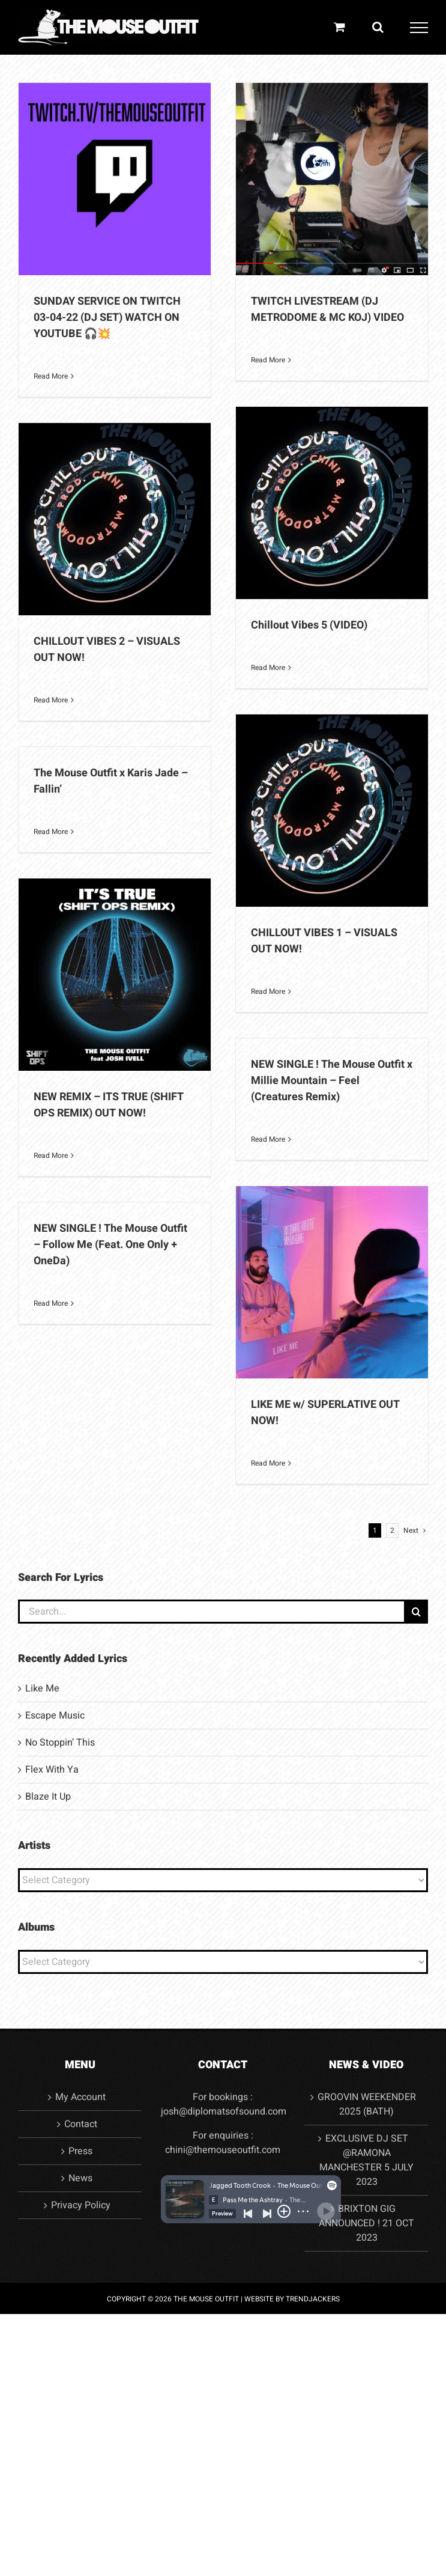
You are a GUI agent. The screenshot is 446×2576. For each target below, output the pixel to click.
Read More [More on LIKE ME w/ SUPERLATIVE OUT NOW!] (268, 1463)
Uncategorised (148, 1129)
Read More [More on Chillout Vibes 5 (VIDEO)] (268, 667)
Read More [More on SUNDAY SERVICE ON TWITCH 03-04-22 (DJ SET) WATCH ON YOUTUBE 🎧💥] (51, 376)
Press (80, 2151)
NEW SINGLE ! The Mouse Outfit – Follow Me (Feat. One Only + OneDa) (110, 1244)
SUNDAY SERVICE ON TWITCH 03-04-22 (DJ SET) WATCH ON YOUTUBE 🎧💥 (107, 317)
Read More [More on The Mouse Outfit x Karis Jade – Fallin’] (51, 831)
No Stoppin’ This (60, 1742)
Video (118, 350)
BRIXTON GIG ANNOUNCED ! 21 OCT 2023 (366, 2223)
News (97, 350)
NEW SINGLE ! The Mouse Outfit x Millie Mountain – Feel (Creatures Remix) (331, 1080)
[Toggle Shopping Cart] (339, 26)
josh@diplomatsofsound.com (223, 2111)
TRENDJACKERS (313, 2299)
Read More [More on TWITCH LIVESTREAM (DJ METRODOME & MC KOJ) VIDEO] (268, 360)
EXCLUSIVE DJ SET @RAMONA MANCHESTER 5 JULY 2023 (366, 2160)
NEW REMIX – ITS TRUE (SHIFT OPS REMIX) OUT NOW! (109, 1105)
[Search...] (211, 1612)
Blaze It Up (48, 1796)
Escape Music (55, 1715)
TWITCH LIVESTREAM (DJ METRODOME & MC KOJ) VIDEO (327, 309)
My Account (80, 2097)
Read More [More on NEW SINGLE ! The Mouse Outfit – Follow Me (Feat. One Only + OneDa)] (51, 1303)
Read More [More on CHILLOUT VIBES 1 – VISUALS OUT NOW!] (268, 991)
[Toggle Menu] (419, 27)
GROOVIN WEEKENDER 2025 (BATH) (367, 2104)
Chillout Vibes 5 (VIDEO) (309, 625)
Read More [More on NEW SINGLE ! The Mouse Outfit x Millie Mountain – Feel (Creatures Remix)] (268, 1139)
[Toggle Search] (378, 27)
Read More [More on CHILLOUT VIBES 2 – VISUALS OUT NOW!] (51, 700)
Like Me (42, 1688)
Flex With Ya (52, 1769)
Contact (80, 2124)
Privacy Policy (80, 2205)
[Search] (416, 1612)
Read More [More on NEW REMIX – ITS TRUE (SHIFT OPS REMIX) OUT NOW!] (51, 1155)
